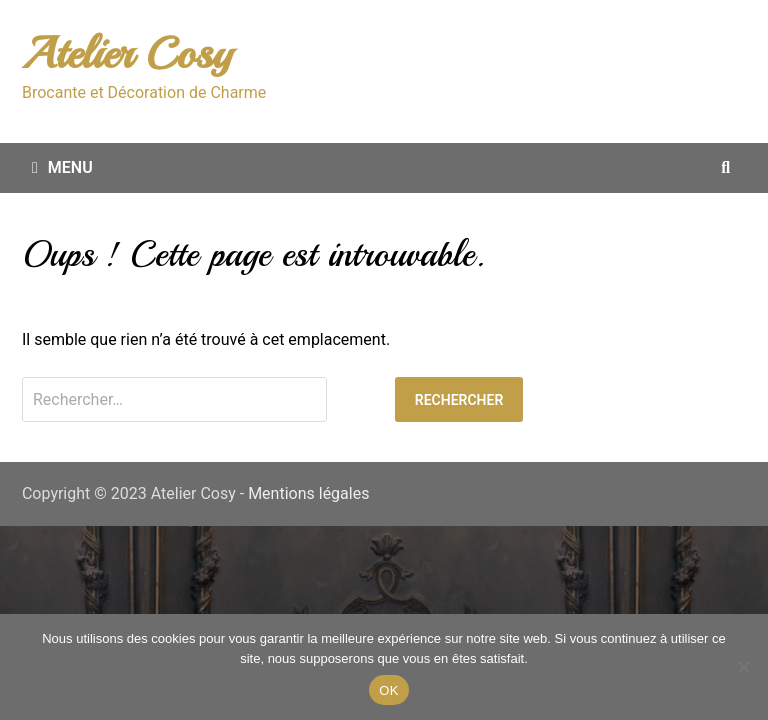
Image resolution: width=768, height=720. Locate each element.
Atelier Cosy (127, 53)
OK (388, 690)
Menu (62, 167)
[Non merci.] (743, 667)
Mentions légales (308, 493)
